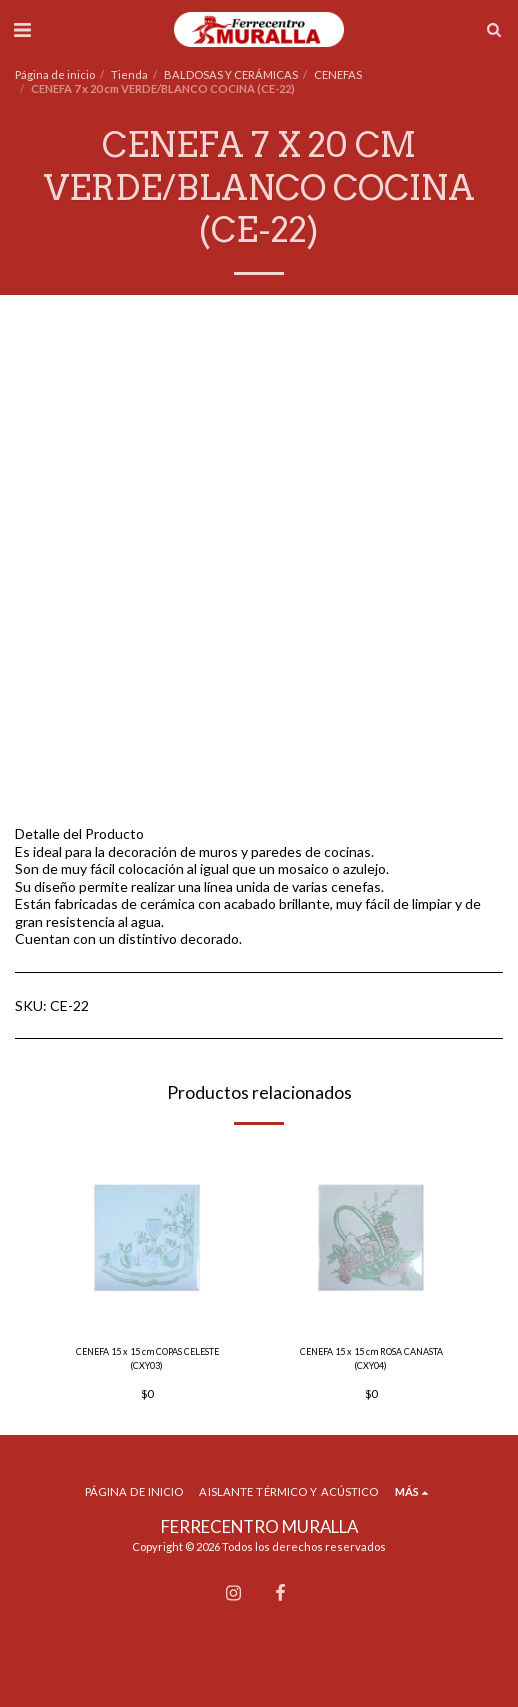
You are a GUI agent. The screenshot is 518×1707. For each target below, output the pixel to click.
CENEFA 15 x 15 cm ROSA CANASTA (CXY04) (371, 1358)
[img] (147, 1237)
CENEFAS (338, 74)
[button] (22, 29)
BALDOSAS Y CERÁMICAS (231, 74)
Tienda (129, 74)
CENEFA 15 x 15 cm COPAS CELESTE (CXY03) (147, 1358)
